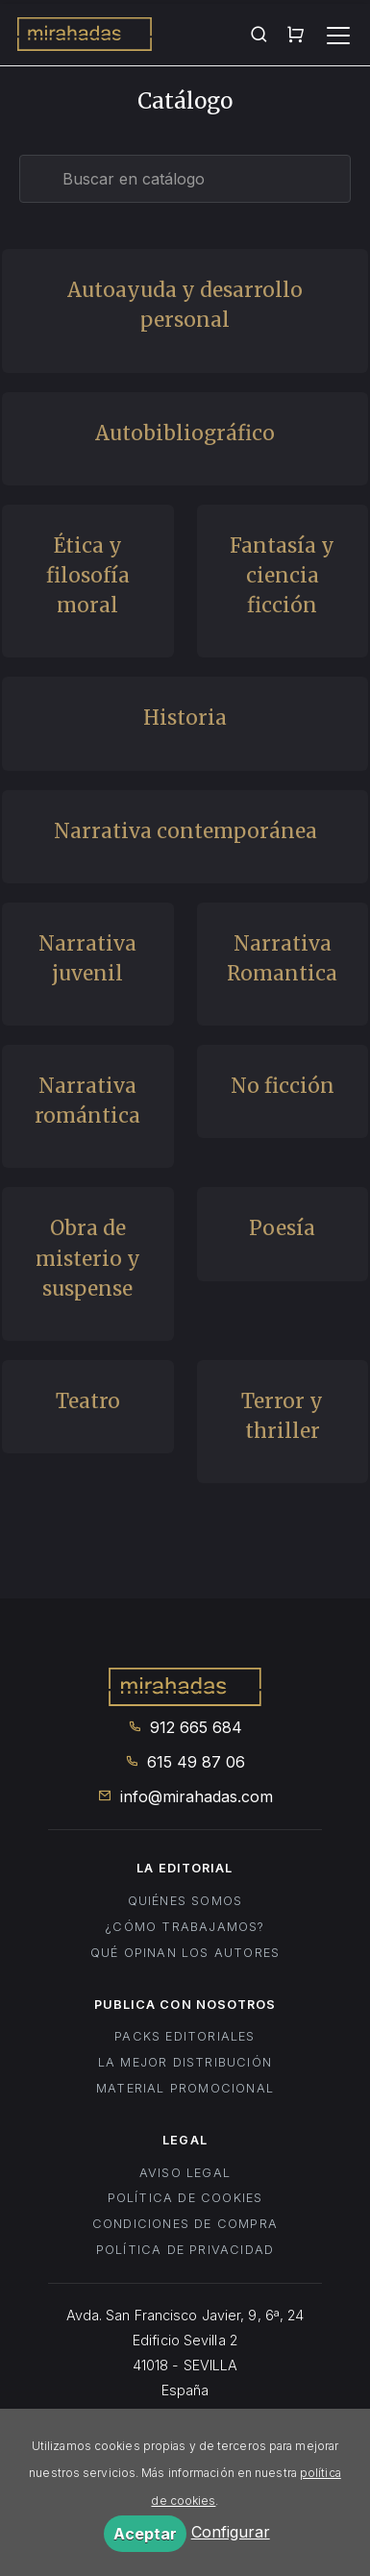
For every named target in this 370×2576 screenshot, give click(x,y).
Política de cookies (185, 2198)
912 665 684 (185, 1727)
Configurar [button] (230, 2531)
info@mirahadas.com (185, 1796)
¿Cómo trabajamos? (184, 1927)
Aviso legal (185, 2173)
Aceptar (145, 2533)
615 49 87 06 (185, 1761)
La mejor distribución (185, 2062)
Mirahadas (84, 36)
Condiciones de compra (185, 2224)
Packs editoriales (184, 2036)
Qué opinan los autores (185, 1952)
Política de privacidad (185, 2249)
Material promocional (185, 2088)
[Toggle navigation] (338, 35)
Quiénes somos (185, 1901)
